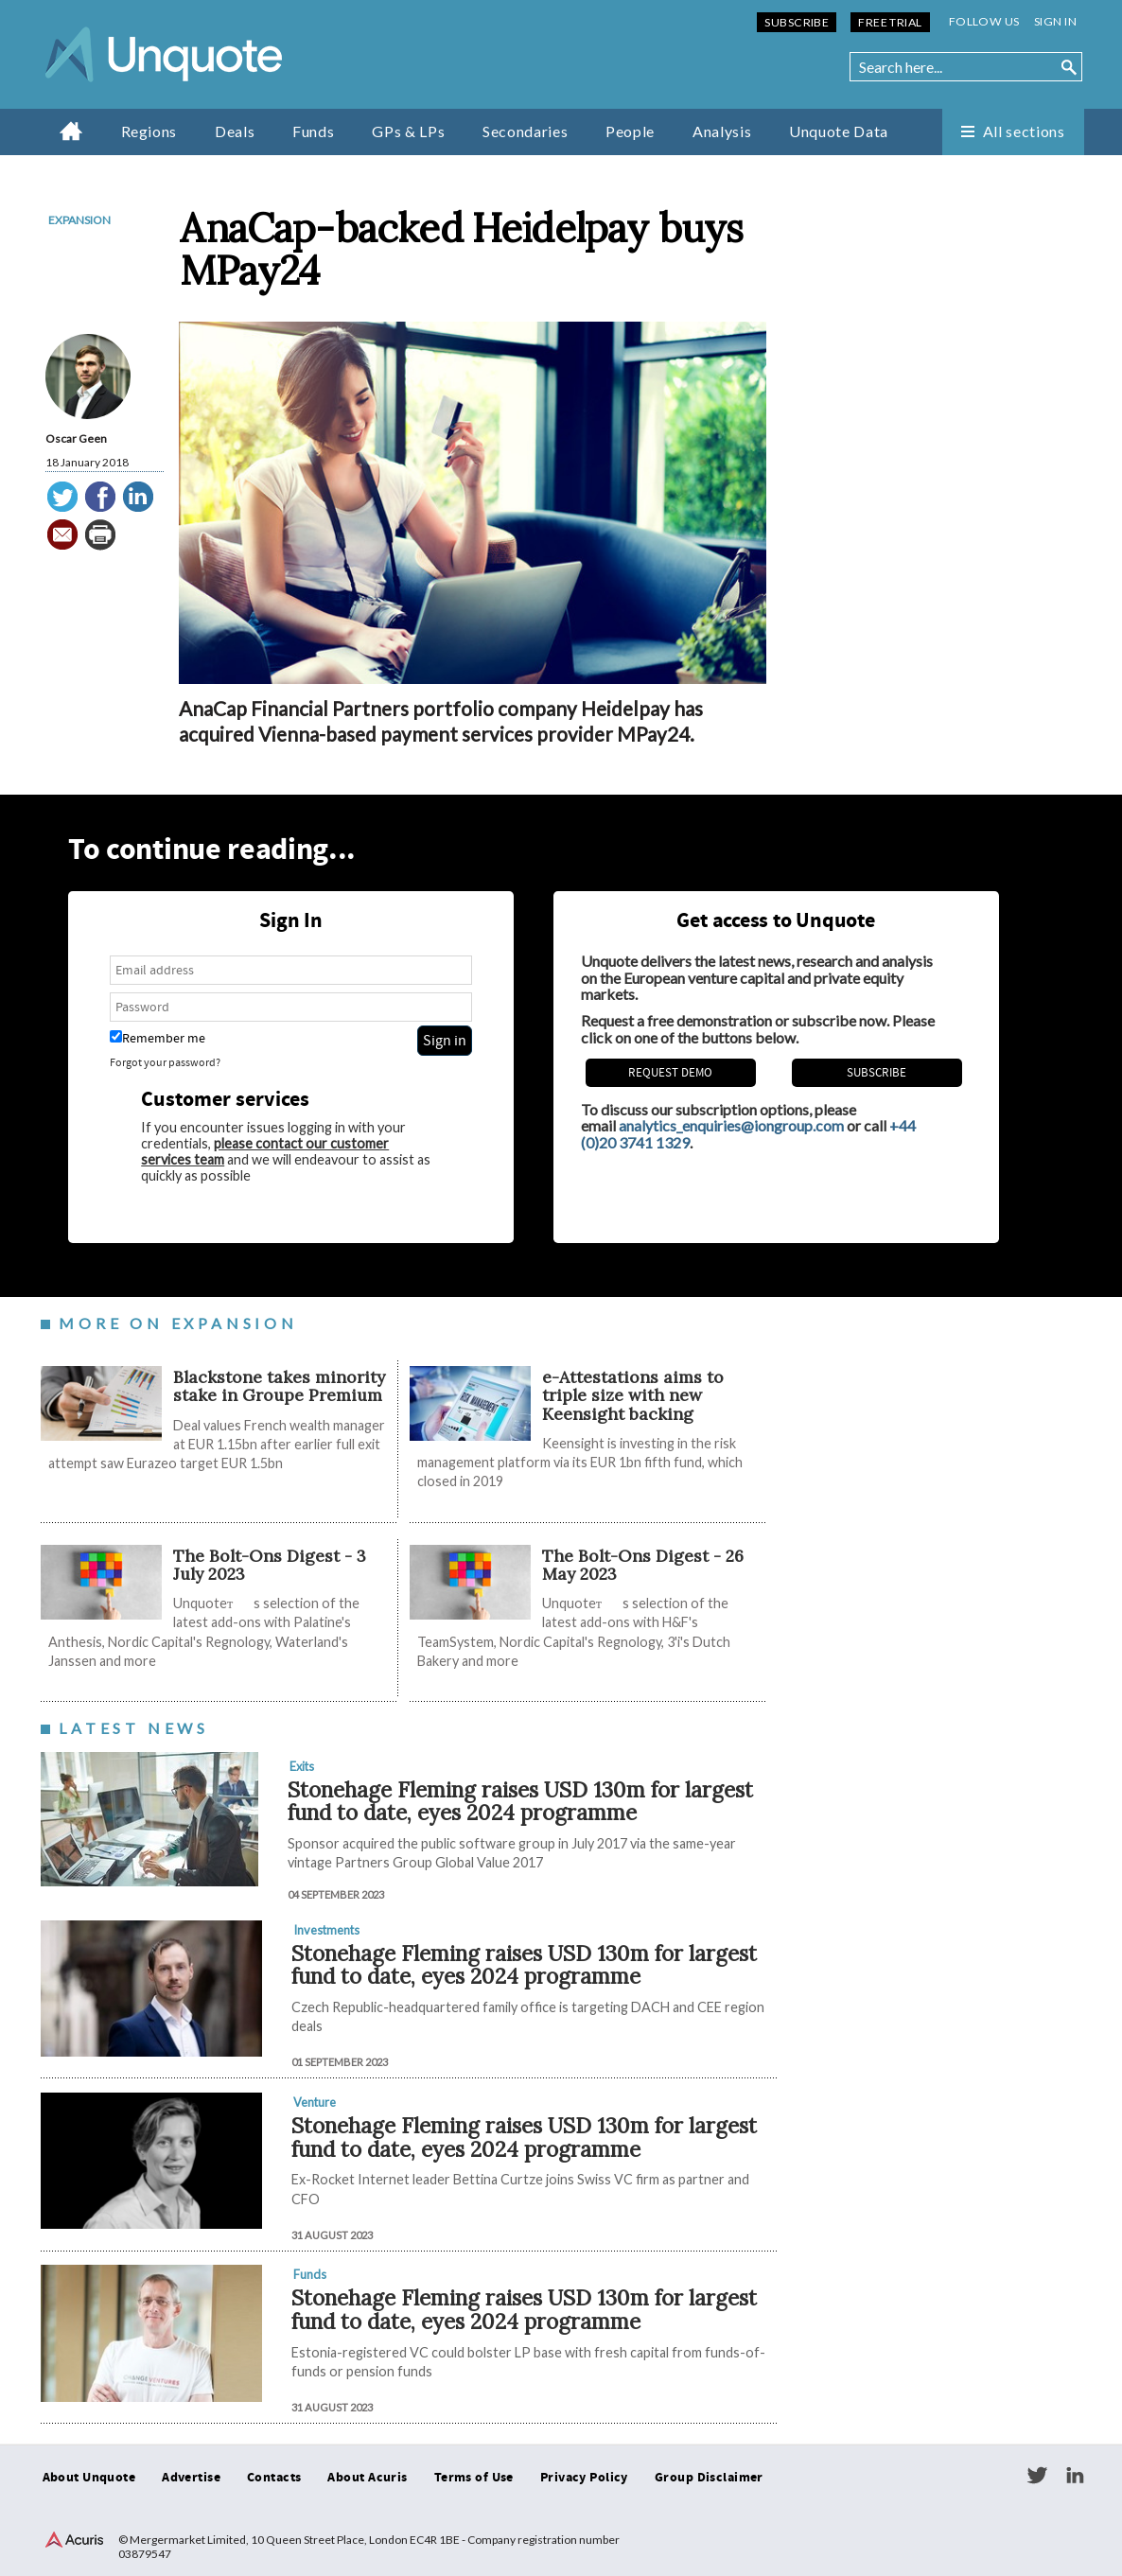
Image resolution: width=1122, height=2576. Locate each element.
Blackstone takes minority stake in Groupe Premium (279, 1386)
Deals (234, 131)
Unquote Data (838, 131)
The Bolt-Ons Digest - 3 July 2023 (269, 1565)
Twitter (1037, 2475)
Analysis (721, 131)
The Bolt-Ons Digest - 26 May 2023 (643, 1565)
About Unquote (89, 2477)
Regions (149, 131)
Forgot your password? (165, 1063)
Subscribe (796, 22)
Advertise (191, 2477)
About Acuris (367, 2477)
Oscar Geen (76, 438)
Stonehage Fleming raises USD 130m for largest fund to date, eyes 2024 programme (520, 1801)
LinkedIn (1074, 2475)
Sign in (1055, 21)
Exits (301, 1766)
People (630, 131)
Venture (314, 2102)
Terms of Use (474, 2477)
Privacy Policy (584, 2477)
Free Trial (889, 22)
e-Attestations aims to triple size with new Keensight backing (633, 1395)
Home (71, 130)
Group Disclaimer (709, 2477)
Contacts (274, 2477)
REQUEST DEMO (670, 1072)
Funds (313, 131)
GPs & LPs (408, 131)
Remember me (157, 1038)
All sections (1024, 131)
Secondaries (525, 131)
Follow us (984, 21)
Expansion (79, 220)
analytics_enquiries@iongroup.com (731, 1125)
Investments (326, 1929)
